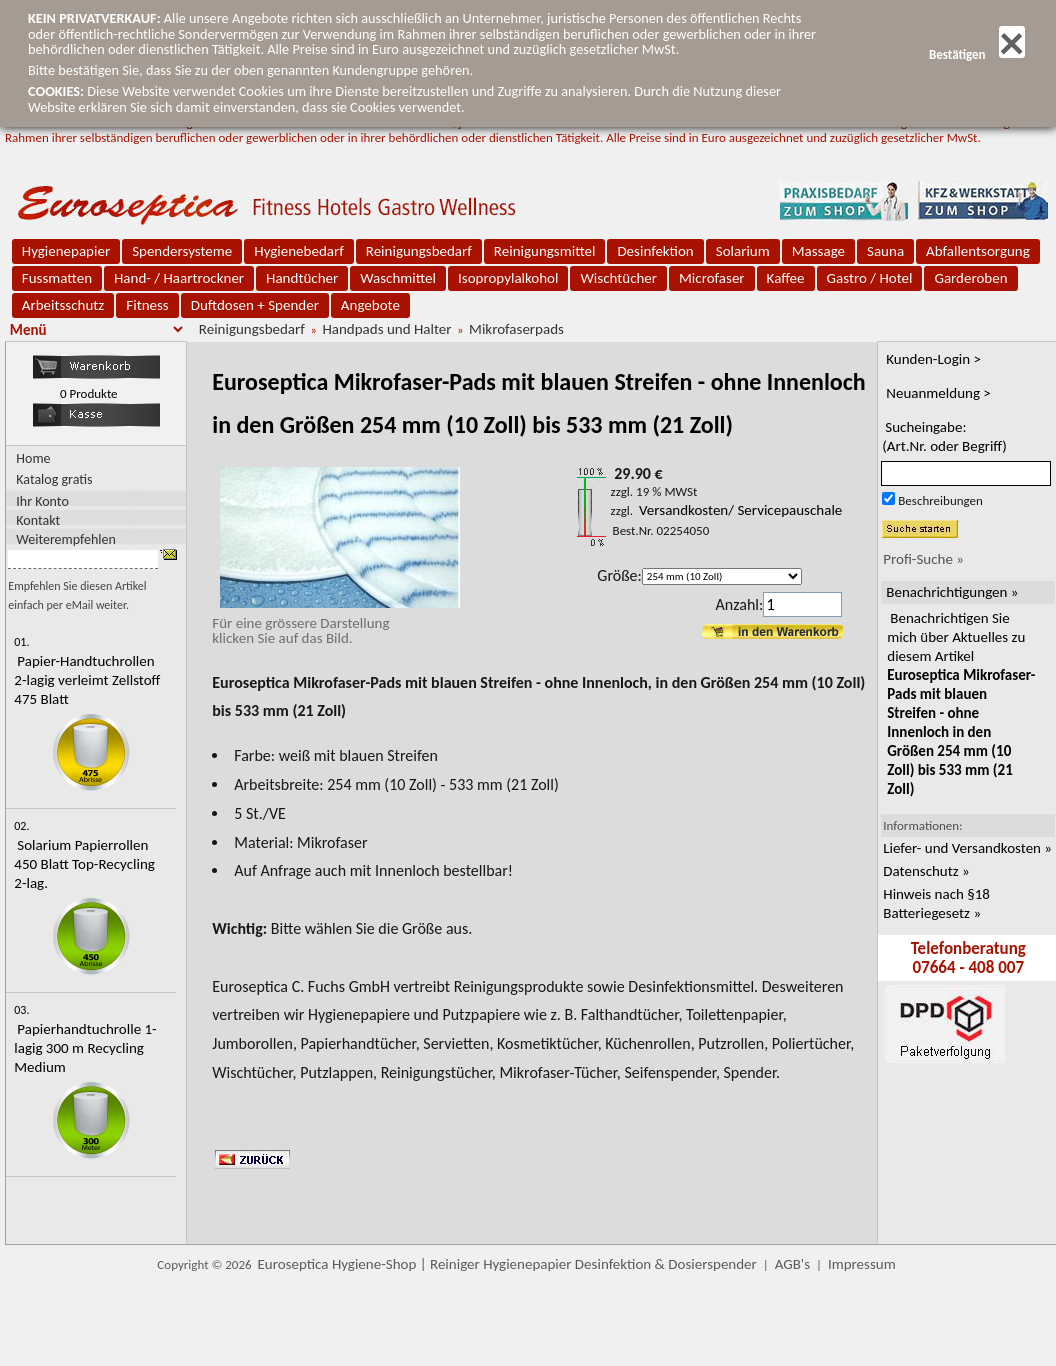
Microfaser (712, 278)
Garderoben (970, 278)
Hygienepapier (66, 251)
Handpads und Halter (386, 329)
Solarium (743, 251)
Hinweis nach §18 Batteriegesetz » (936, 903)
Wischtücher (618, 278)
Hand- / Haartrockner (179, 278)
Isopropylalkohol (508, 278)
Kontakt (38, 519)
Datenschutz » (926, 871)
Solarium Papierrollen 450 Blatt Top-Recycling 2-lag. (84, 864)
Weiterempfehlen (66, 538)
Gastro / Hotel (870, 278)
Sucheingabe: (944, 436)
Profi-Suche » (923, 559)
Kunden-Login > (933, 359)
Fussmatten (57, 278)
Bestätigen (977, 54)
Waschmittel (398, 278)
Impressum (862, 1264)
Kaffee (786, 278)
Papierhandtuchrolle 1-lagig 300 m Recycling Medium (85, 1048)
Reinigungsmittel (545, 251)
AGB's (792, 1264)
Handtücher (302, 278)
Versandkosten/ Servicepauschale (740, 510)
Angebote (370, 305)
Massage (818, 251)
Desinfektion (655, 251)
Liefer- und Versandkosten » (967, 848)
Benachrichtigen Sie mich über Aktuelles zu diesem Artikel (961, 703)
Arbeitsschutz (63, 305)
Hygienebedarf (298, 251)
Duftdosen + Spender (255, 305)
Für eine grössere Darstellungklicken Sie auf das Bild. (336, 623)
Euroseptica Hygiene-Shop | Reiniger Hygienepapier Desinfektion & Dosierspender (507, 1264)
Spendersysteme (182, 251)
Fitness (147, 305)
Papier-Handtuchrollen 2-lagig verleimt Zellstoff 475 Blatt (87, 680)
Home (33, 458)
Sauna (885, 251)
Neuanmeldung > (938, 393)
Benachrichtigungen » (952, 592)
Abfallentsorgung (978, 251)
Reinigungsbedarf (419, 251)
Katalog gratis (54, 479)
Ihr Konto (42, 500)
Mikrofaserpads (516, 329)
